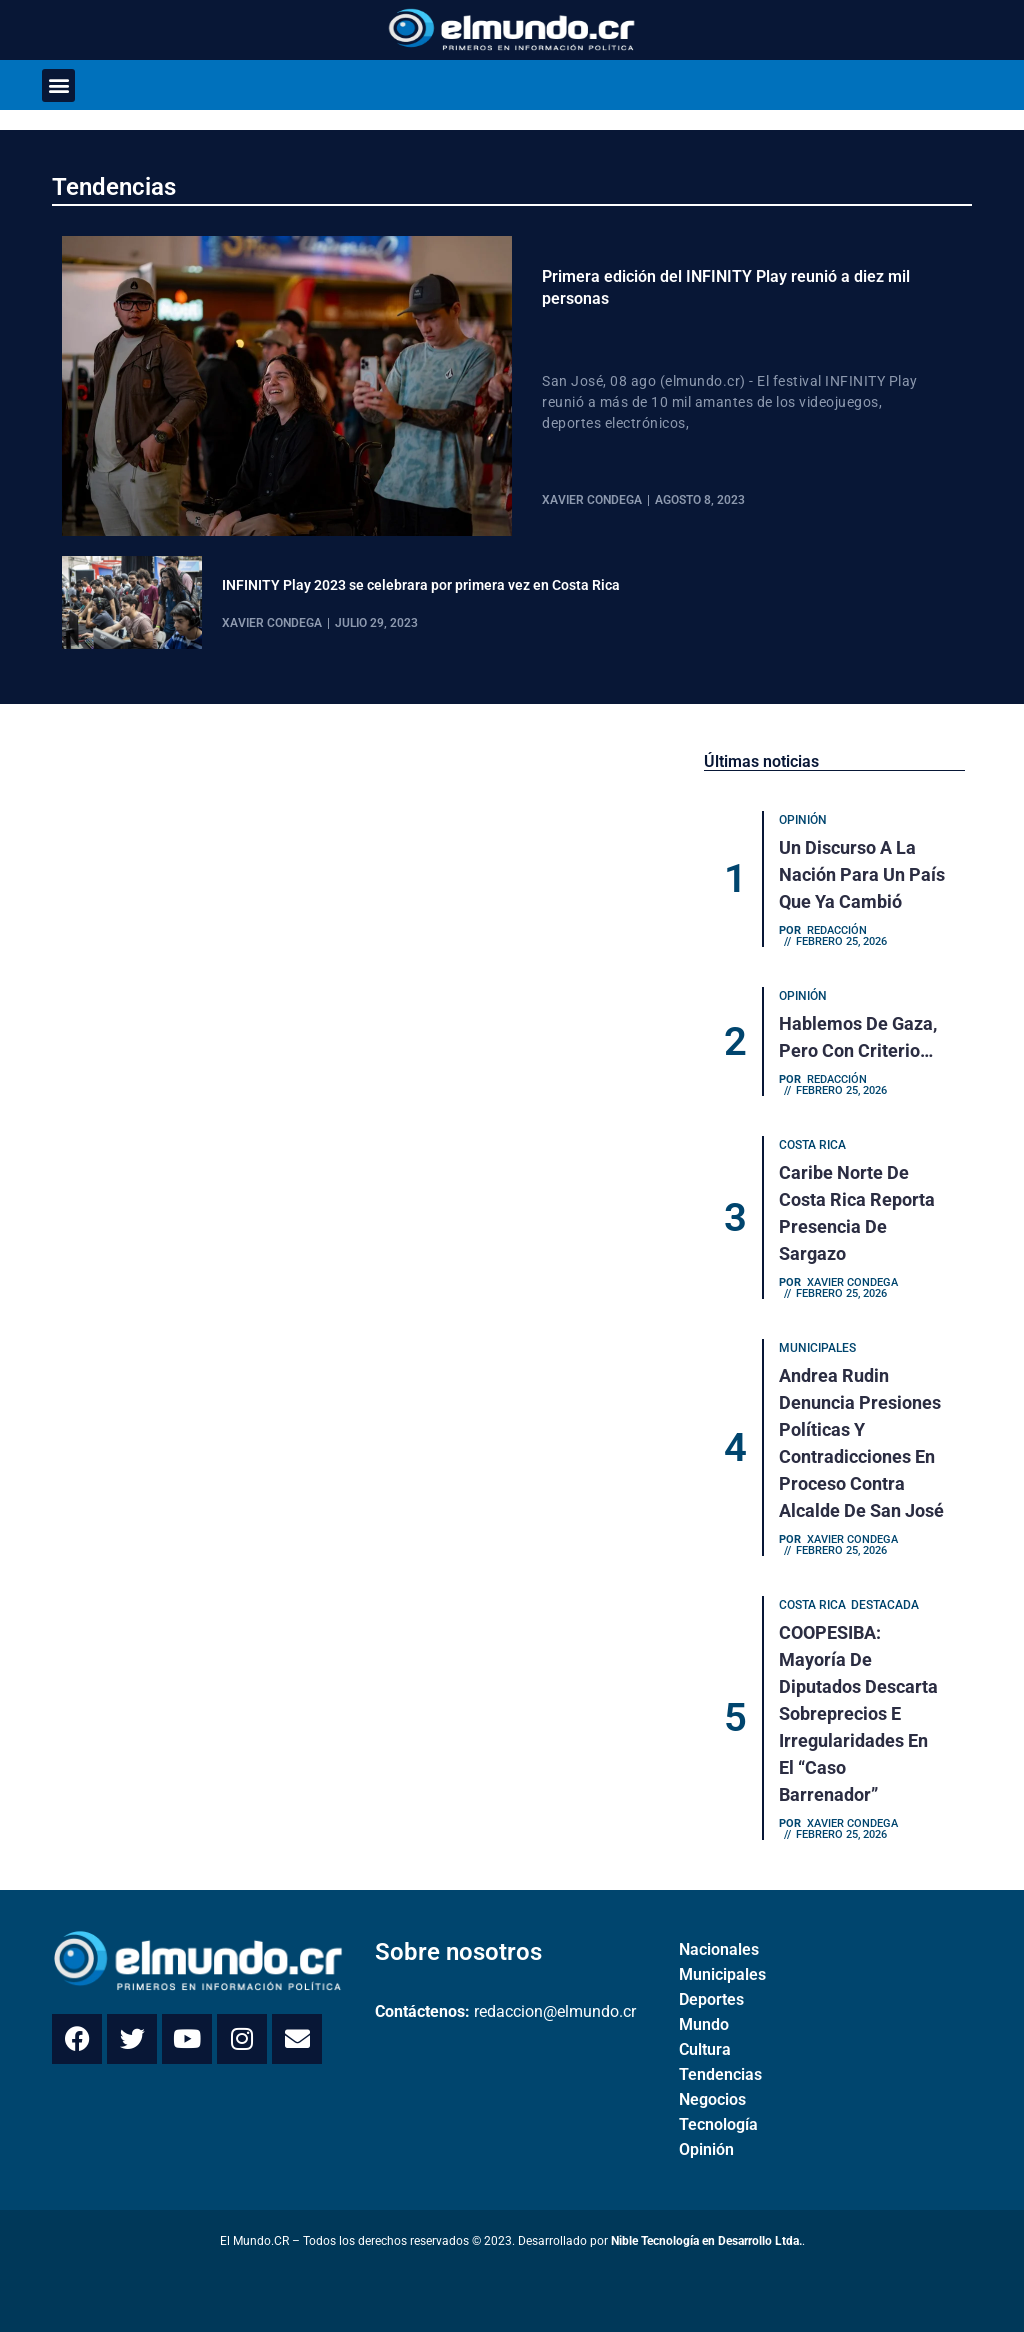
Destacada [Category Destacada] (885, 1605)
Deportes (711, 1999)
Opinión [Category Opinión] (803, 820)
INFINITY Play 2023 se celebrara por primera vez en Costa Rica (421, 585)
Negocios (712, 2099)
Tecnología (718, 2124)
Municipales (722, 1974)
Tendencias (114, 187)
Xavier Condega (852, 1282)
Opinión (706, 2149)
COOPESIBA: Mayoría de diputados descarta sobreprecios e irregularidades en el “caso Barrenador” (858, 1713)
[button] (58, 85)
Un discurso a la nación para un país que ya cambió (862, 874)
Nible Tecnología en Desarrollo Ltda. (706, 2241)
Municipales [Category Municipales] (817, 1348)
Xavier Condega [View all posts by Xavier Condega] (592, 500)
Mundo (704, 2024)
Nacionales (719, 1949)
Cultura (705, 2049)
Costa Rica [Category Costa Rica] (812, 1145)
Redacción (837, 930)
